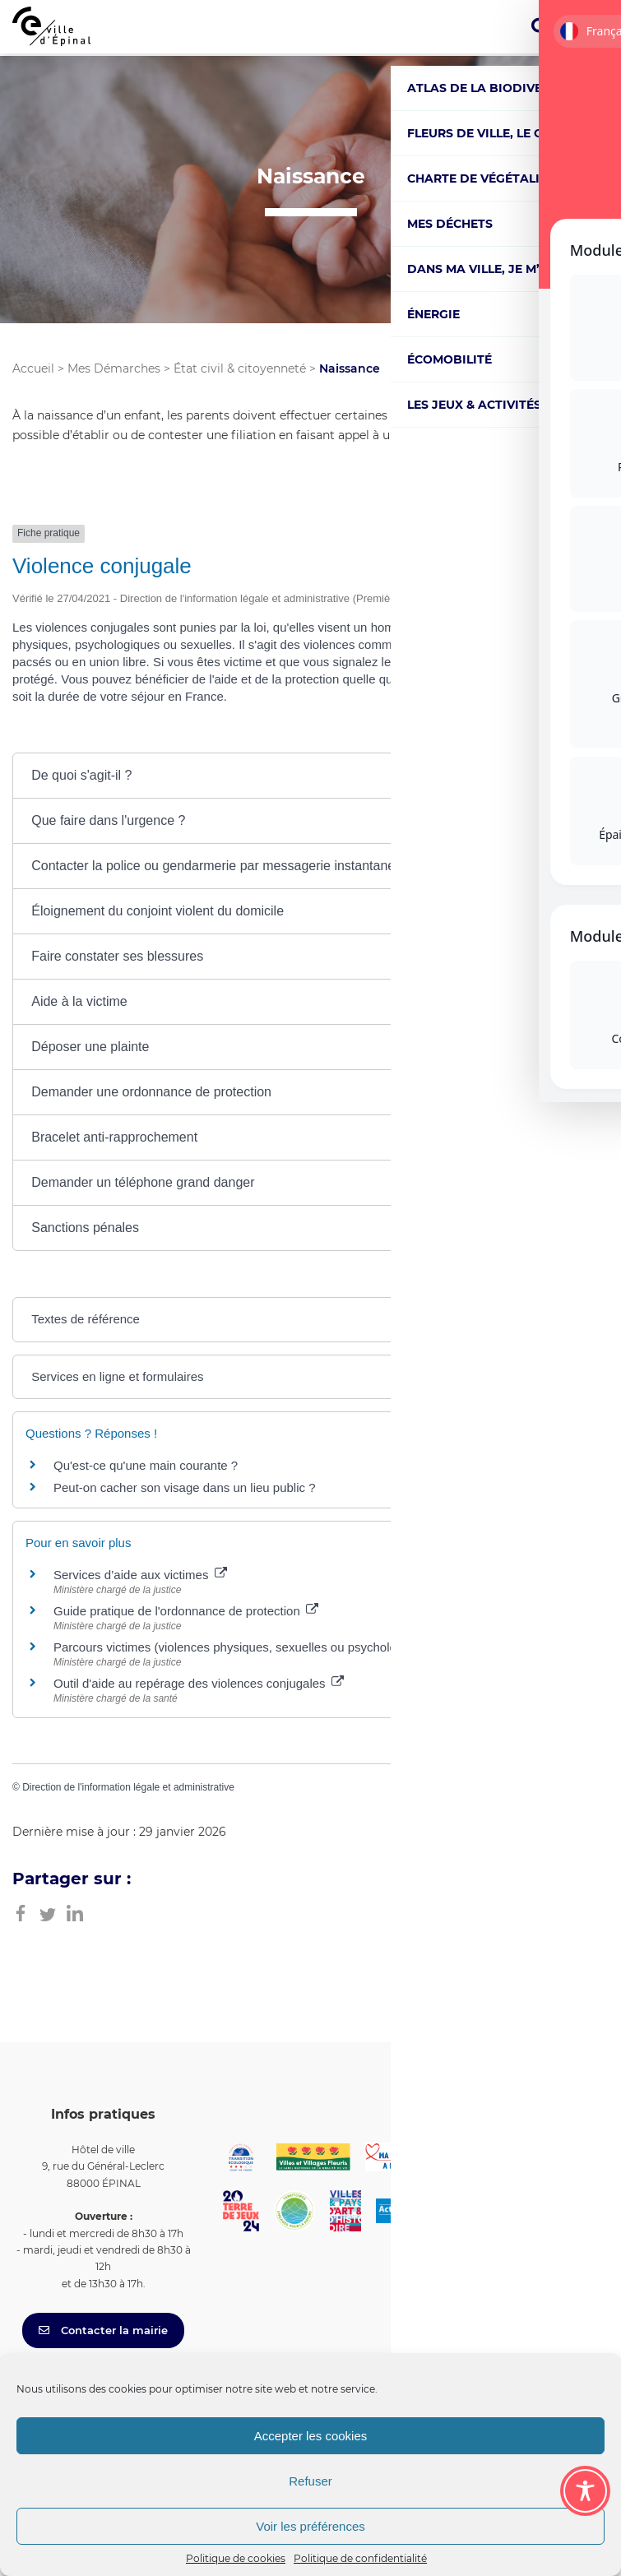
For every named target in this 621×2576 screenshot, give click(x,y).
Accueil (33, 368)
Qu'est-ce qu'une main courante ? (145, 1465)
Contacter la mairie (103, 2330)
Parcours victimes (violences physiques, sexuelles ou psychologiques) (254, 1647)
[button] (310, 775)
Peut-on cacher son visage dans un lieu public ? (184, 1487)
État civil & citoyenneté (240, 368)
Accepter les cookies (311, 2436)
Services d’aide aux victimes (140, 1575)
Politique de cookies (235, 2558)
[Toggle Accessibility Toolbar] (585, 2490)
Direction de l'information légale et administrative (128, 1787)
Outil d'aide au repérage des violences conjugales (198, 1683)
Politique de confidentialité (360, 2558)
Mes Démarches (113, 368)
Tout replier (469, 735)
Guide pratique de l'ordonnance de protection (185, 1611)
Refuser (310, 2481)
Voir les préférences (310, 2526)
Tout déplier (567, 735)
